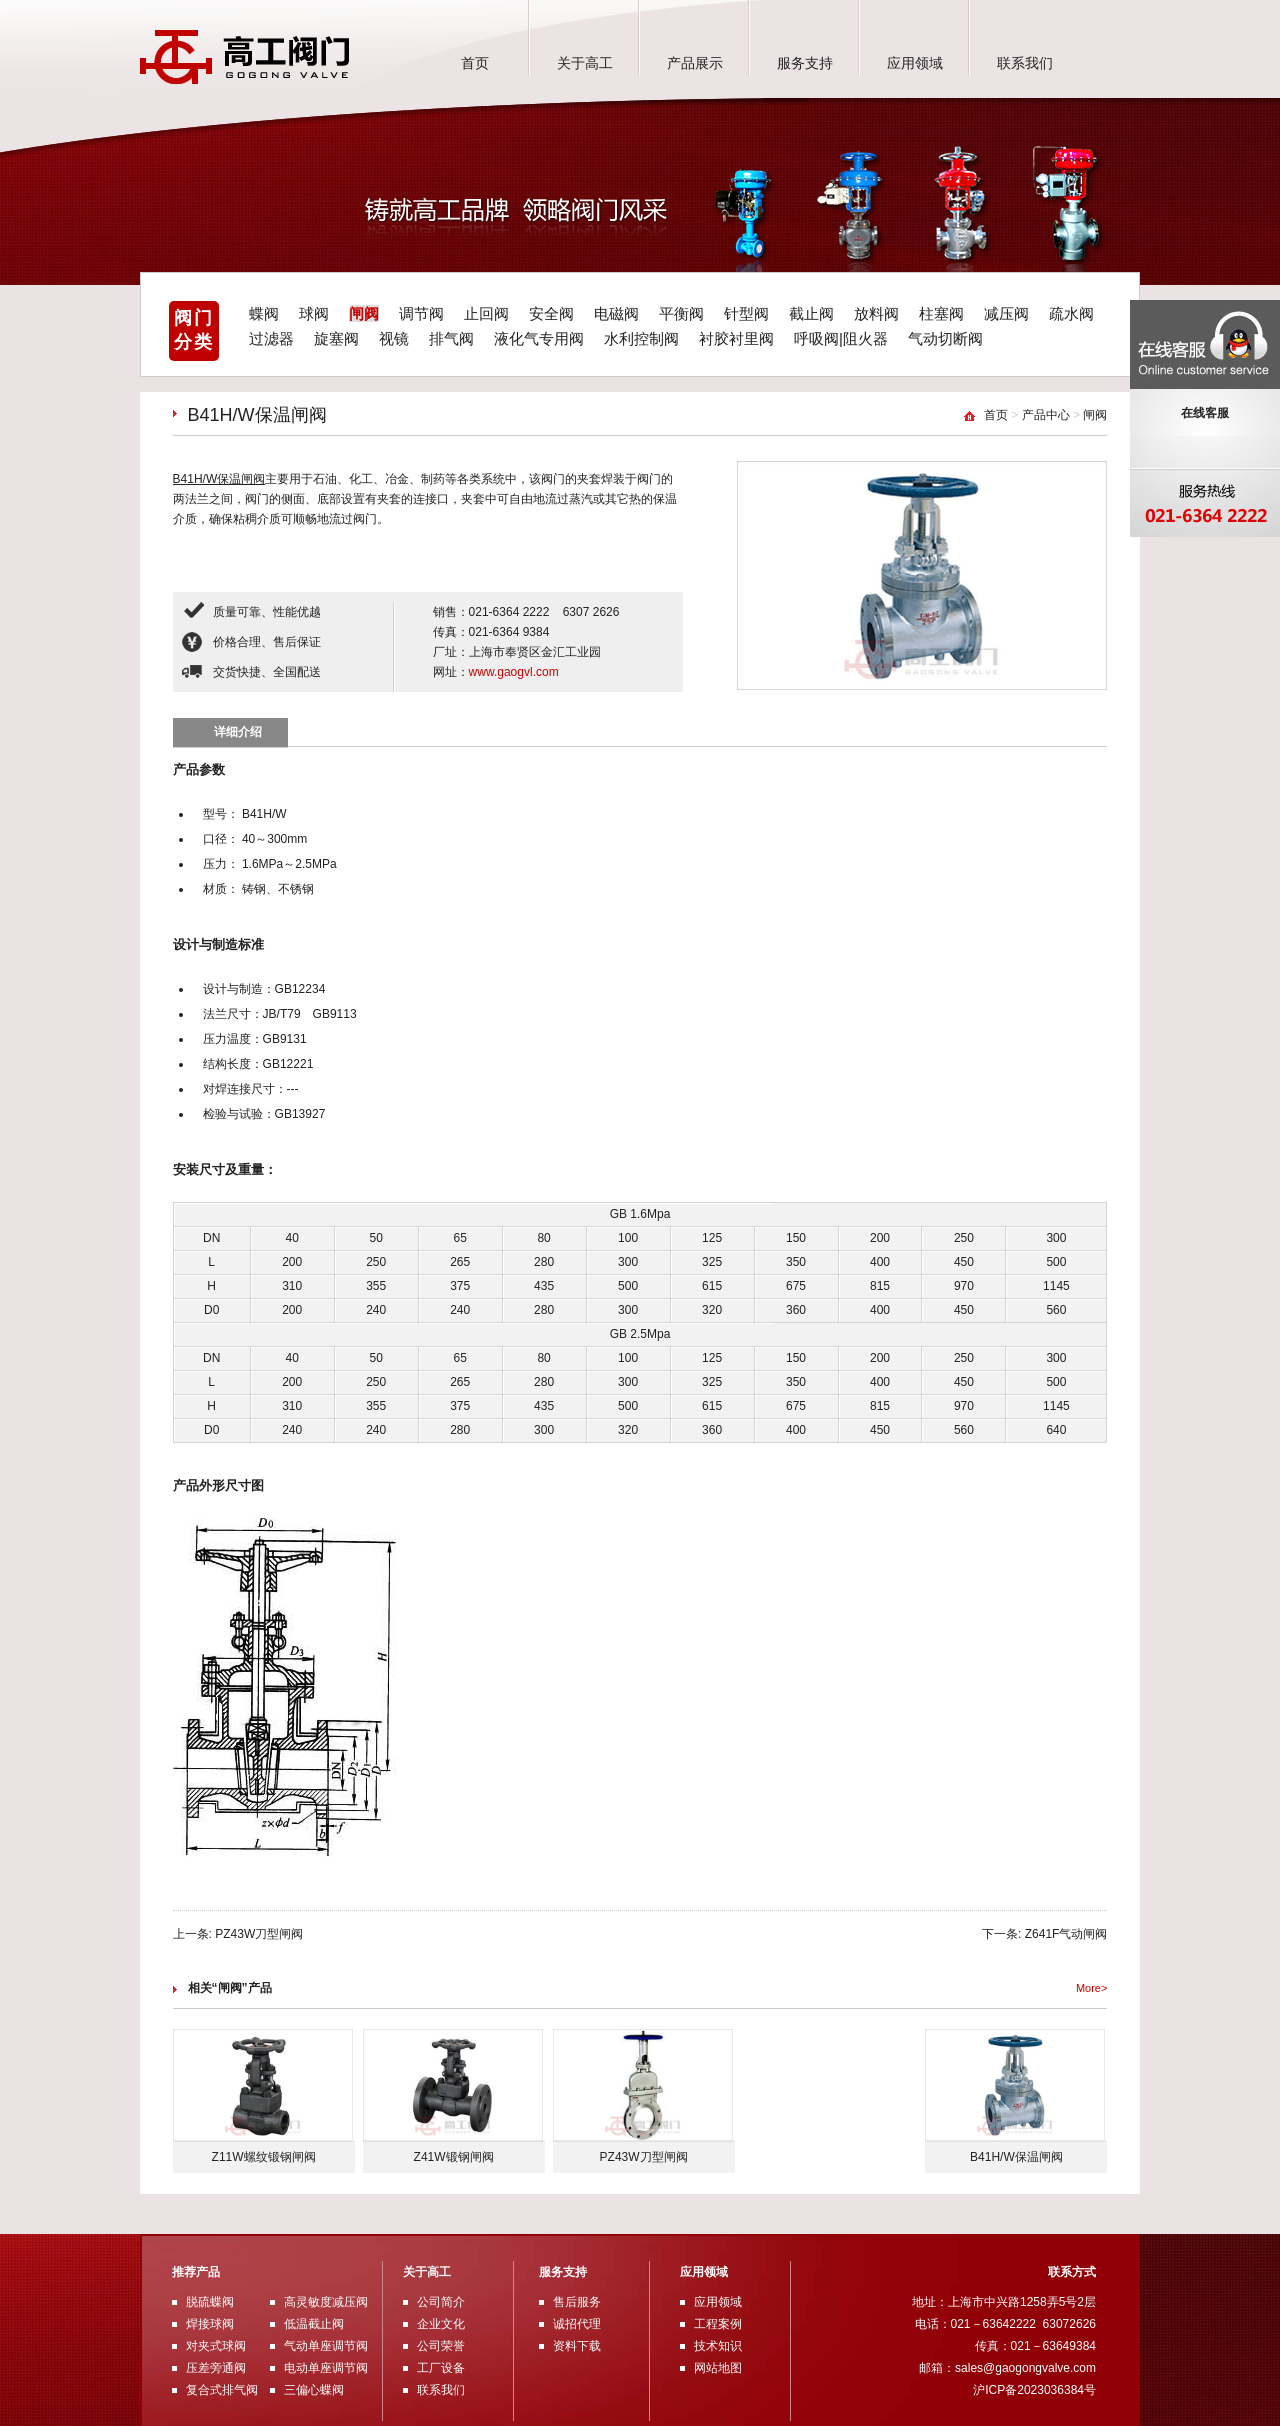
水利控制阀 (641, 338)
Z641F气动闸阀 (1066, 1934)
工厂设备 (441, 2368)
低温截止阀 (314, 2324)
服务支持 (805, 63)
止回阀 (486, 313)
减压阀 (1006, 313)
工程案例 (718, 2324)
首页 (475, 63)
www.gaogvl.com (514, 672)
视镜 (394, 338)
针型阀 (746, 313)
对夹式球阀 (216, 2346)
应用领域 (915, 63)
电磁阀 (616, 313)
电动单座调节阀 (326, 2368)
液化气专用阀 (539, 338)
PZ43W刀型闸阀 (259, 1934)
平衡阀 (681, 313)
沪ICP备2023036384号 (1034, 2390)
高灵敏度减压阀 (326, 2302)
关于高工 (585, 63)
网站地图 (718, 2368)
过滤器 (271, 338)
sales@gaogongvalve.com (1025, 2368)
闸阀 (364, 313)
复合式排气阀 (222, 2390)
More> (1092, 1988)
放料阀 (876, 313)
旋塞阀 (336, 338)
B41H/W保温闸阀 (219, 479)
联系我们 (1025, 63)
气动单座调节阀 (326, 2346)
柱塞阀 (941, 313)
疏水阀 (1071, 313)
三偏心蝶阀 (314, 2390)
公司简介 (441, 2302)
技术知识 (718, 2346)
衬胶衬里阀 (736, 338)
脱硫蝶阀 (210, 2302)
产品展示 (695, 63)
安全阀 (551, 313)
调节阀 (421, 313)
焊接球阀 (210, 2324)
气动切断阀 (945, 338)
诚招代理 (577, 2324)
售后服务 (577, 2302)
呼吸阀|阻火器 (841, 338)
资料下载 (577, 2346)
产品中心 (1046, 415)
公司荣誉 (441, 2346)
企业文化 (441, 2324)
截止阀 (811, 313)
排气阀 (451, 338)
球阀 (314, 313)
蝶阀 (264, 313)
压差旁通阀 (216, 2368)
